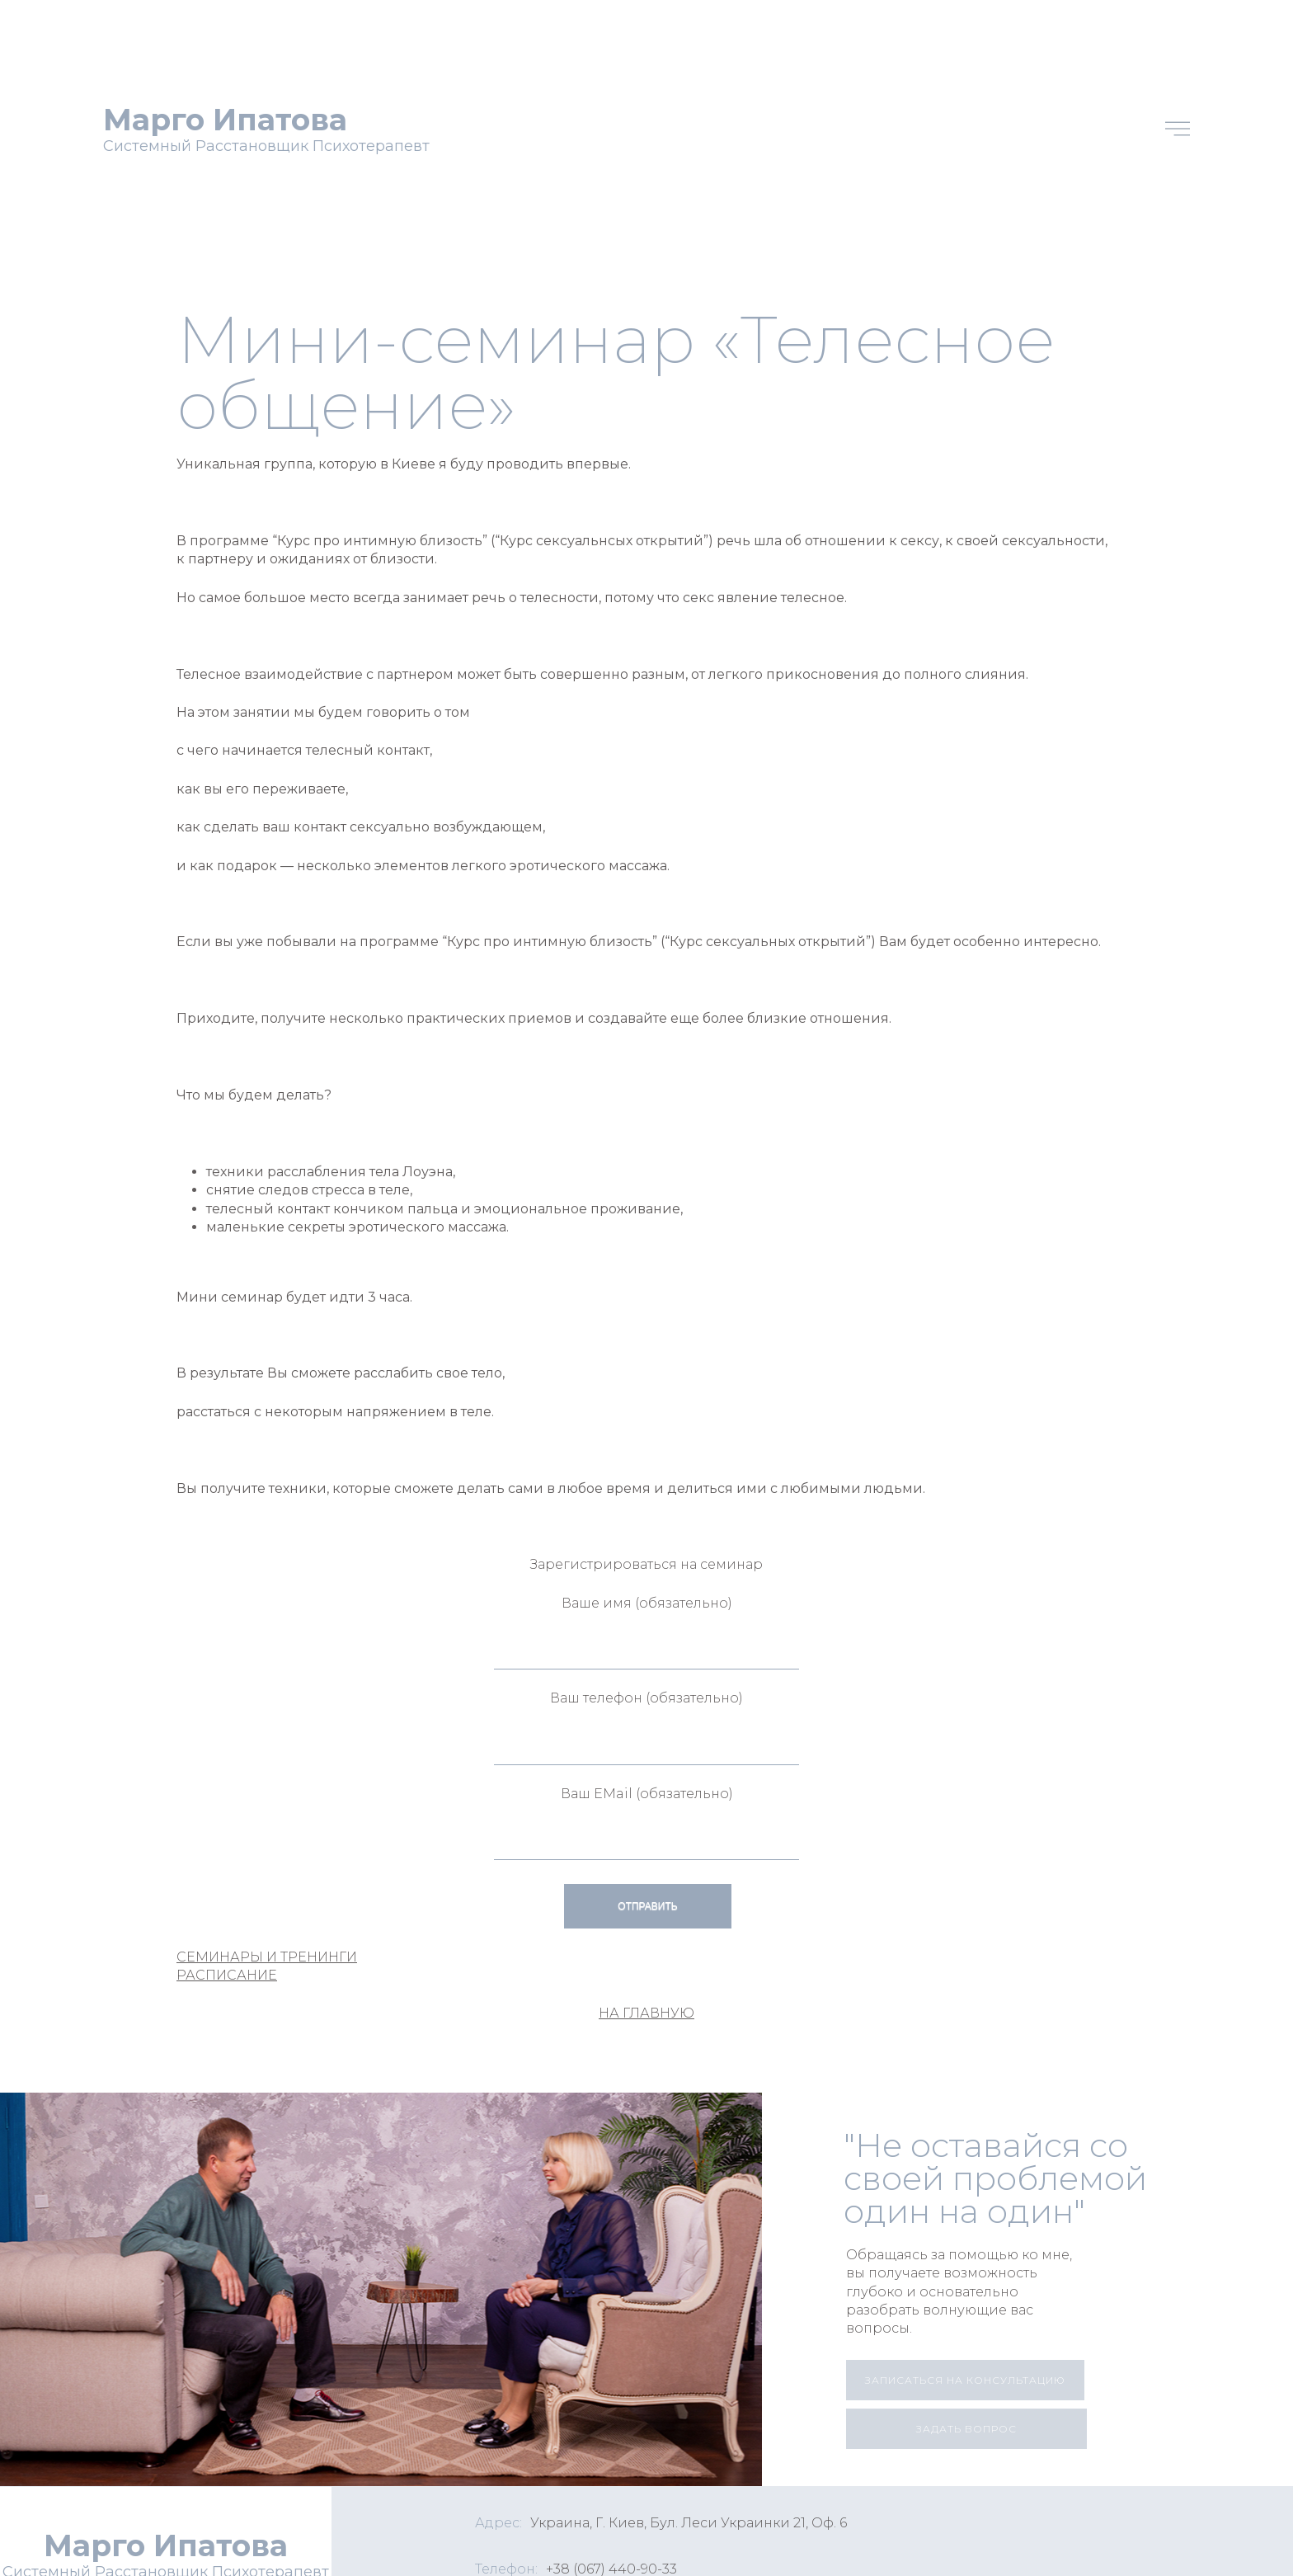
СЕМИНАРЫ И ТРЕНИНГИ (266, 1957)
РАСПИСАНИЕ (226, 1975)
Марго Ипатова (225, 119)
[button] (965, 2380)
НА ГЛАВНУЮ (646, 2013)
